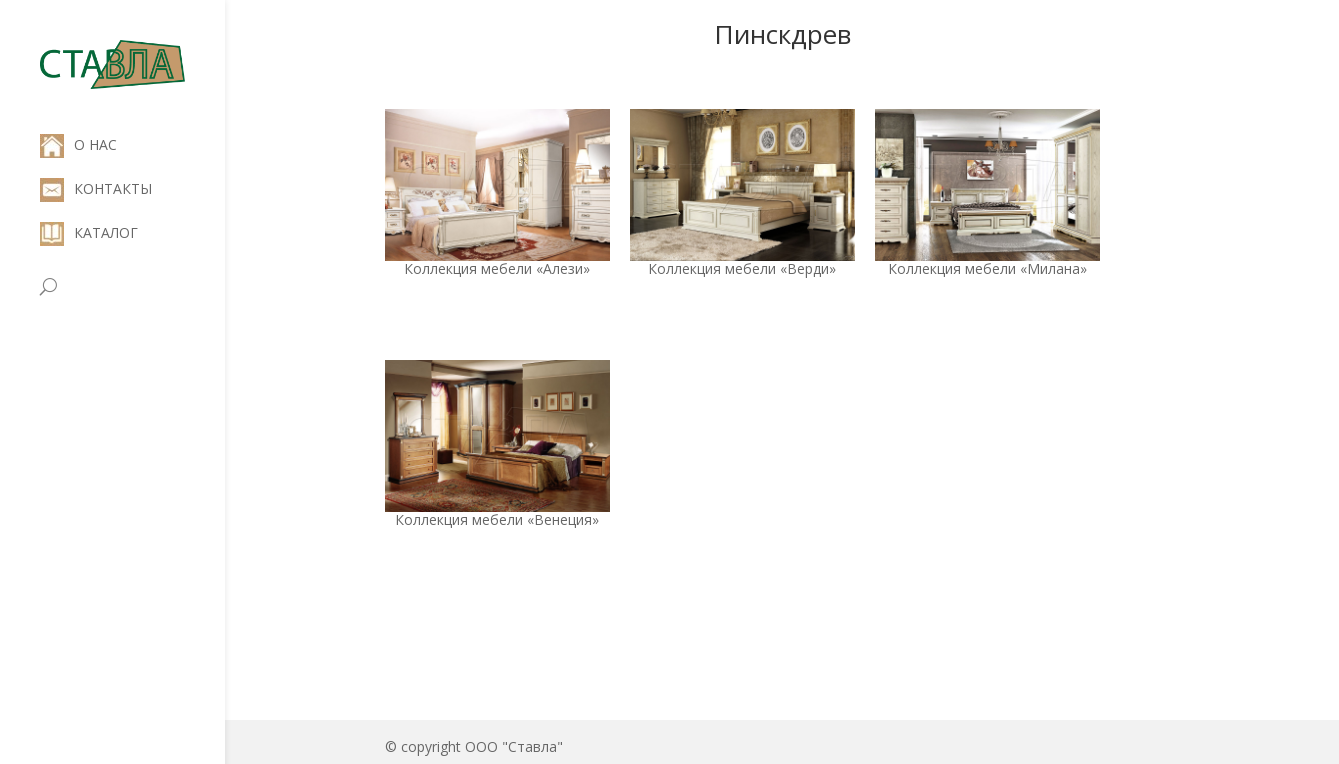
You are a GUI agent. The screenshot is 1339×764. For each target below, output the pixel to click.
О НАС (78, 144)
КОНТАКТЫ (96, 188)
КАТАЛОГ (89, 232)
